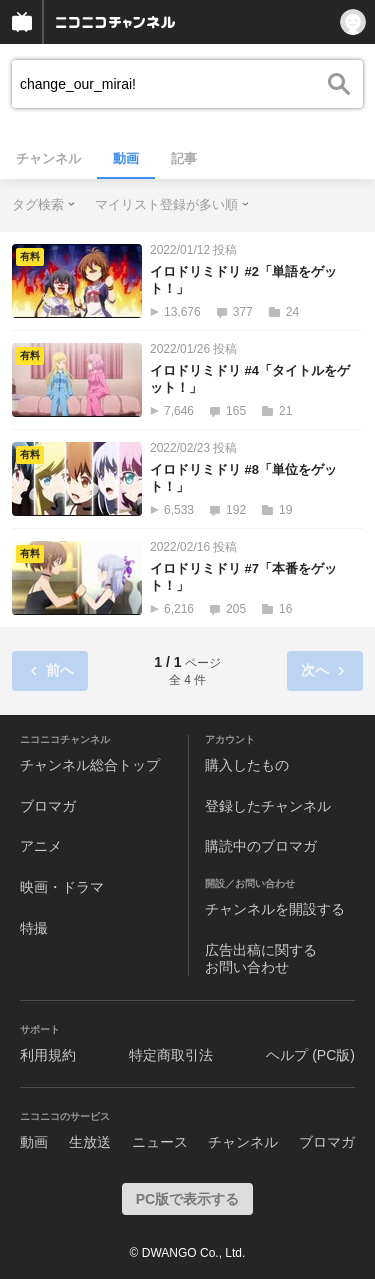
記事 (184, 158)
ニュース (160, 1142)
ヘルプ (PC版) (310, 1055)
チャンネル (48, 158)
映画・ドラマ (62, 887)
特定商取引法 (171, 1055)
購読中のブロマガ (261, 846)
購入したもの (247, 765)
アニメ (41, 846)
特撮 (34, 928)
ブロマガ (48, 806)
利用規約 (48, 1055)
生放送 (90, 1142)
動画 (126, 158)
